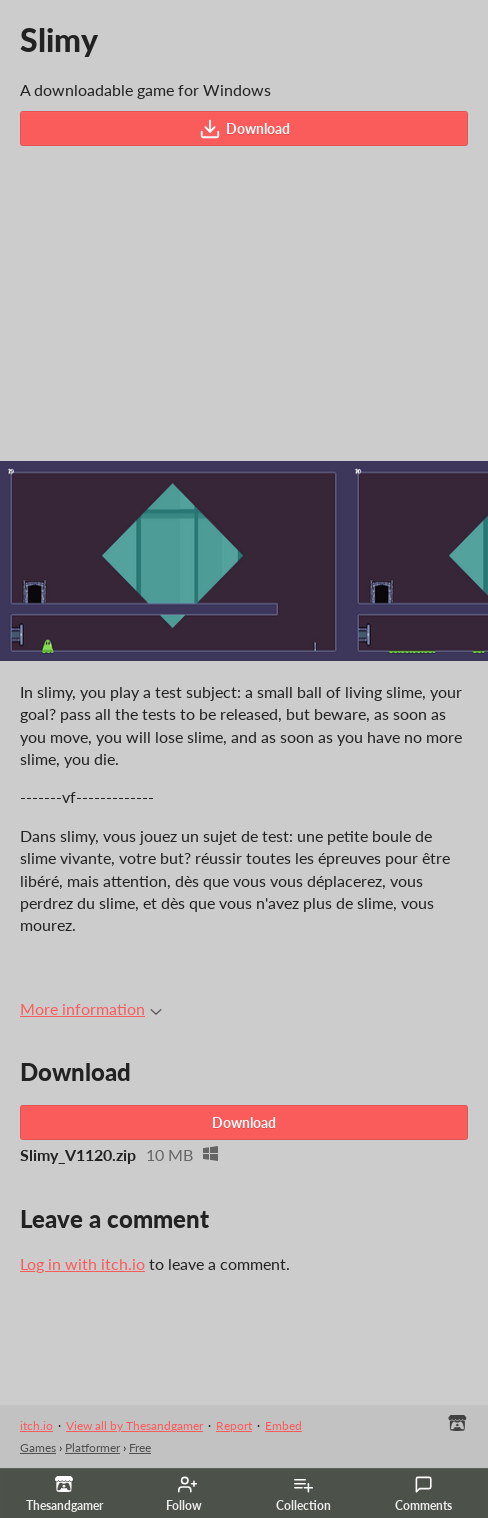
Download (244, 129)
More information (91, 1008)
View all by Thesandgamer (134, 1425)
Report (234, 1425)
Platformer (92, 1447)
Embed (283, 1425)
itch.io (36, 1425)
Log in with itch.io (82, 1263)
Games (38, 1447)
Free (140, 1447)
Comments (423, 1494)
